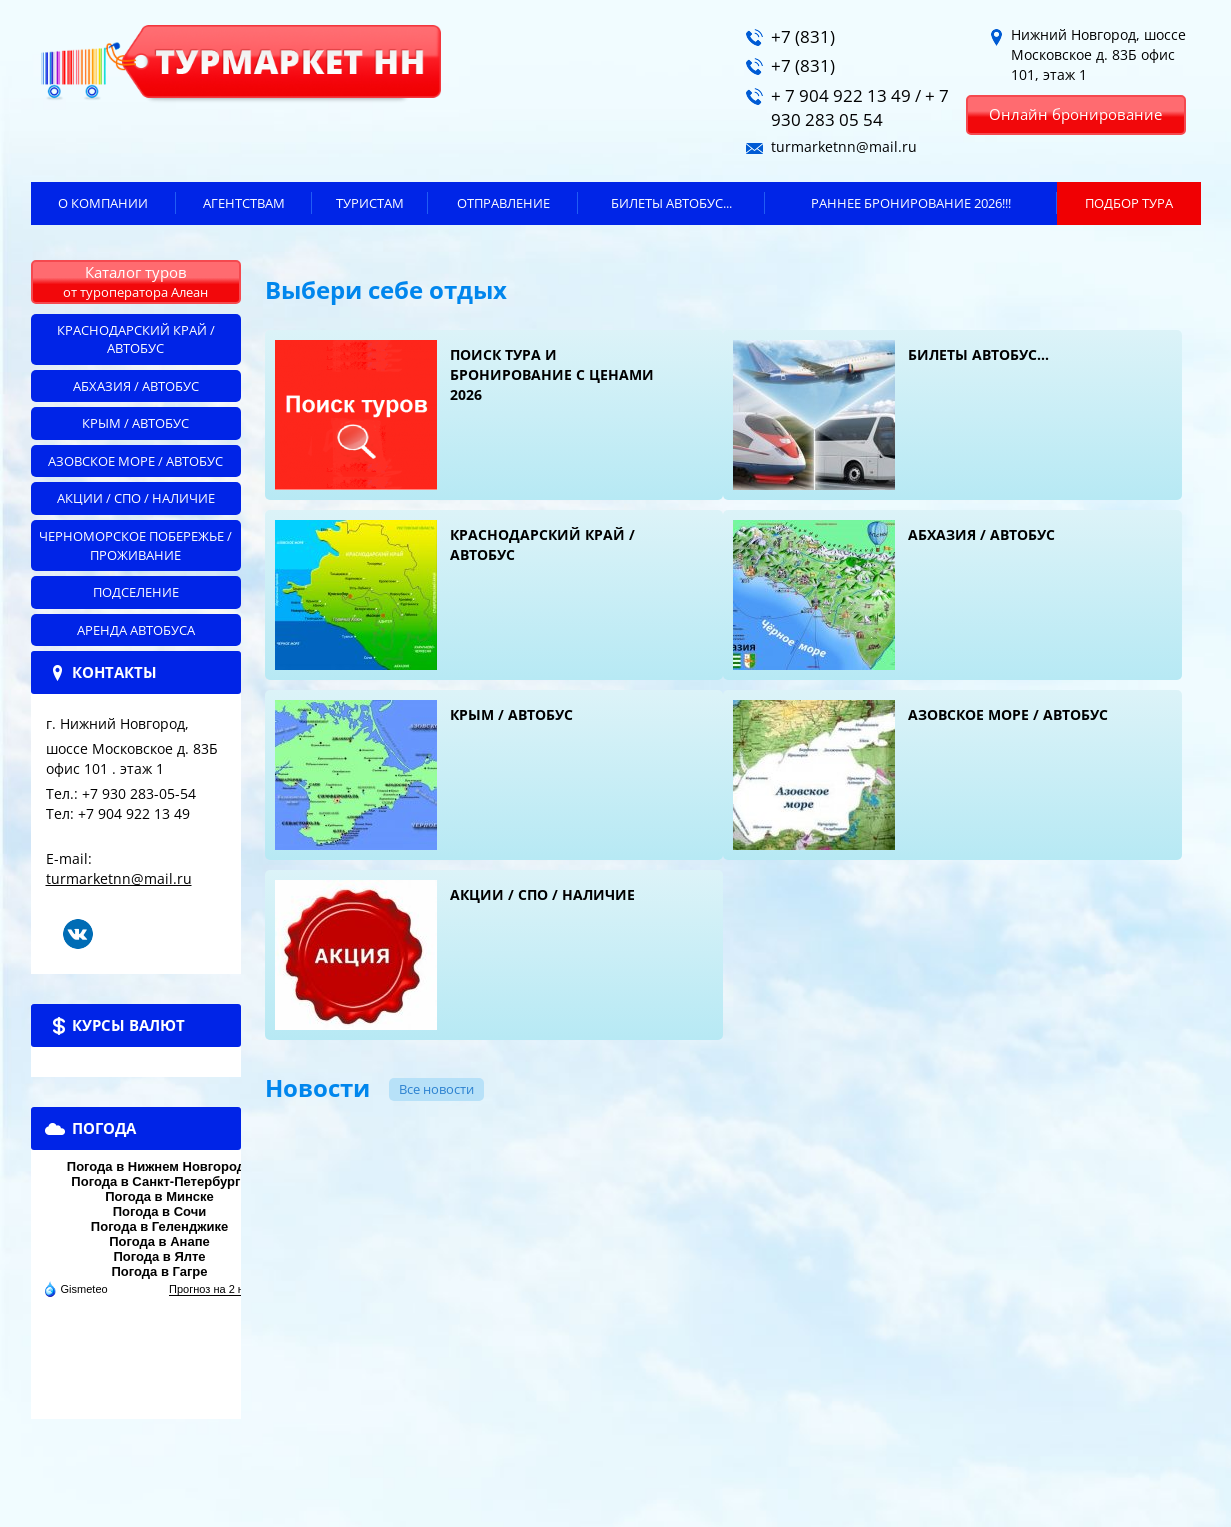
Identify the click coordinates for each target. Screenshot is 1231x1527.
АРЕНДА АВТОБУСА (136, 630)
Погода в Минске (159, 1196)
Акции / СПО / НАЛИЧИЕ (136, 498)
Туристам (370, 203)
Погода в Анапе (159, 1241)
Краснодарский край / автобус (136, 339)
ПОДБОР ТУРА (1129, 203)
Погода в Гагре (159, 1271)
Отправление (503, 203)
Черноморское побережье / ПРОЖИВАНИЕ (135, 545)
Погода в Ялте (159, 1256)
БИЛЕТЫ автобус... (671, 203)
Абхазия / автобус (136, 386)
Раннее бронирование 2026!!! (911, 203)
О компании (103, 203)
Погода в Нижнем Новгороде (159, 1166)
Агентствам (244, 203)
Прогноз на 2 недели (221, 1289)
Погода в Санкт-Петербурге (159, 1181)
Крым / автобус (135, 423)
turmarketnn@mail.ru (119, 878)
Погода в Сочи (160, 1211)
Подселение (136, 592)
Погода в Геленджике (159, 1226)
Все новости (436, 1089)
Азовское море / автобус (135, 461)
